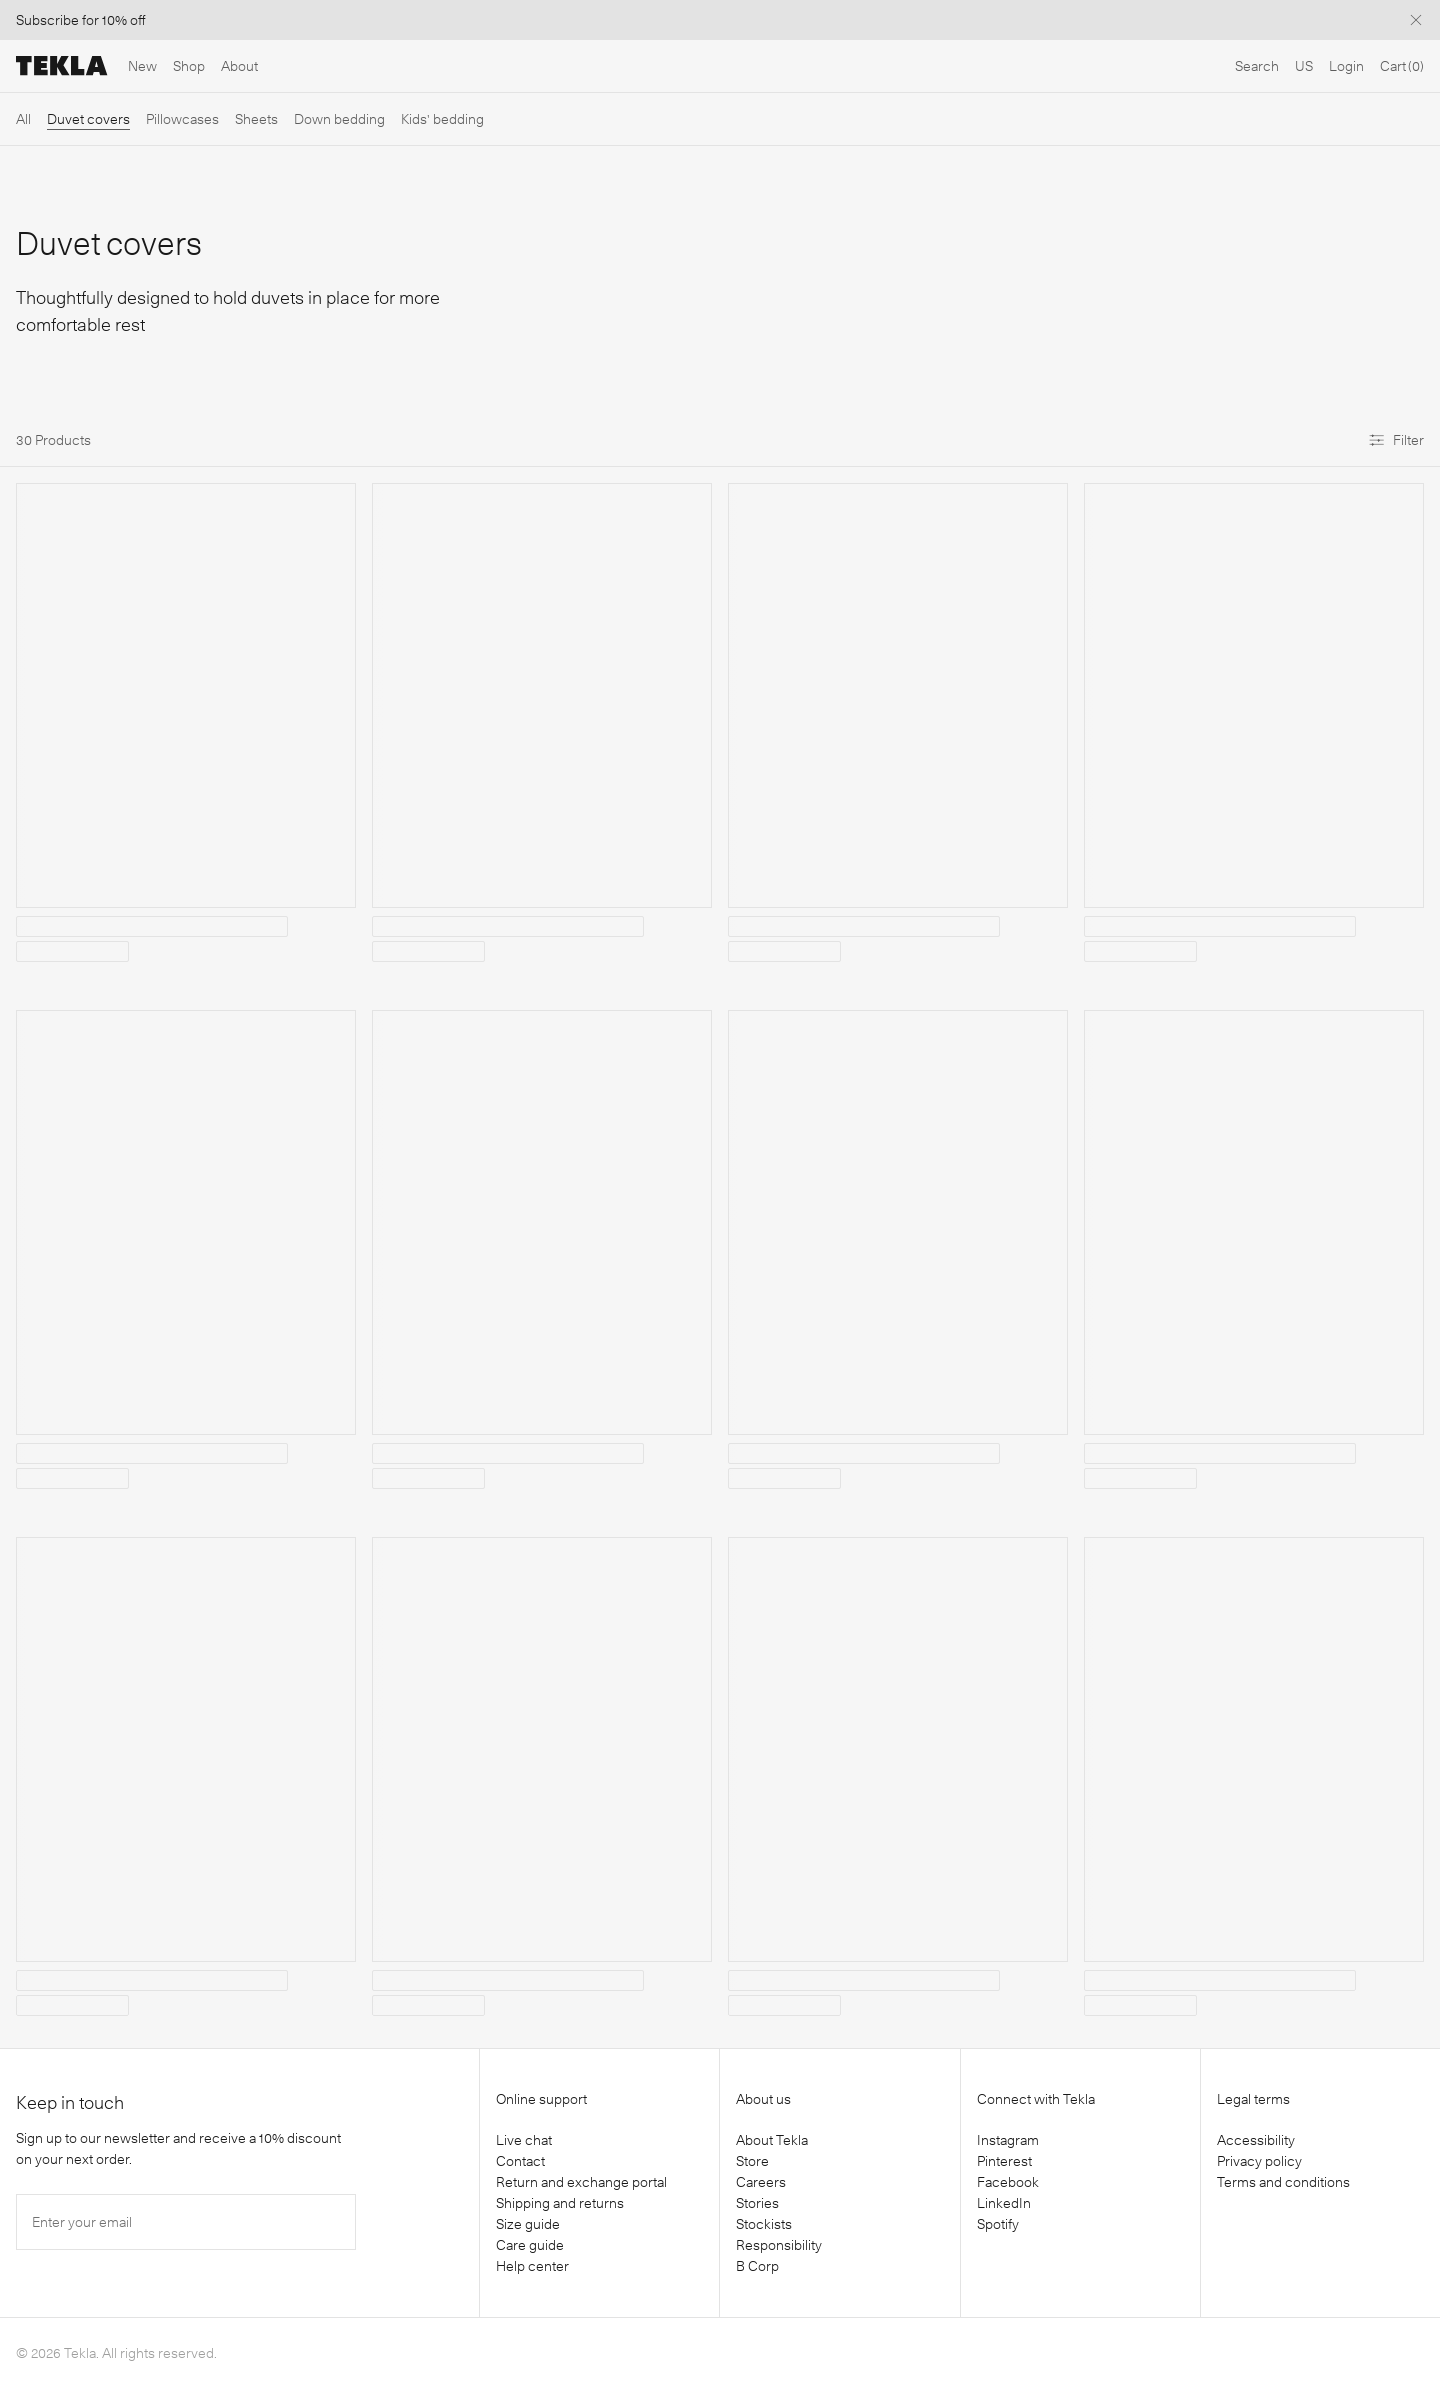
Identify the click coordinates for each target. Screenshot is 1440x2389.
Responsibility (779, 2245)
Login (1346, 66)
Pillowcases (182, 119)
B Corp (757, 2266)
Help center (532, 2266)
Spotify (998, 2224)
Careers (761, 2182)
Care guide (530, 2245)
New (142, 66)
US (1304, 66)
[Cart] (1402, 66)
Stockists (764, 2224)
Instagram (1008, 2140)
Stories (757, 2203)
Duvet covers (88, 119)
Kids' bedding (442, 119)
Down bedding (339, 119)
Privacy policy (1259, 2161)
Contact (520, 2161)
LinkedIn (1004, 2203)
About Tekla (772, 2140)
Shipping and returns (560, 2203)
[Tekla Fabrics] (62, 66)
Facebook (1008, 2182)
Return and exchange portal (581, 2182)
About (239, 66)
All (23, 119)
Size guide (528, 2224)
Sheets (256, 119)
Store (752, 2161)
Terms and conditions (1283, 2182)
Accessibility (1256, 2140)
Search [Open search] (1257, 66)
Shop (189, 66)
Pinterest (1004, 2161)
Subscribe (47, 20)
